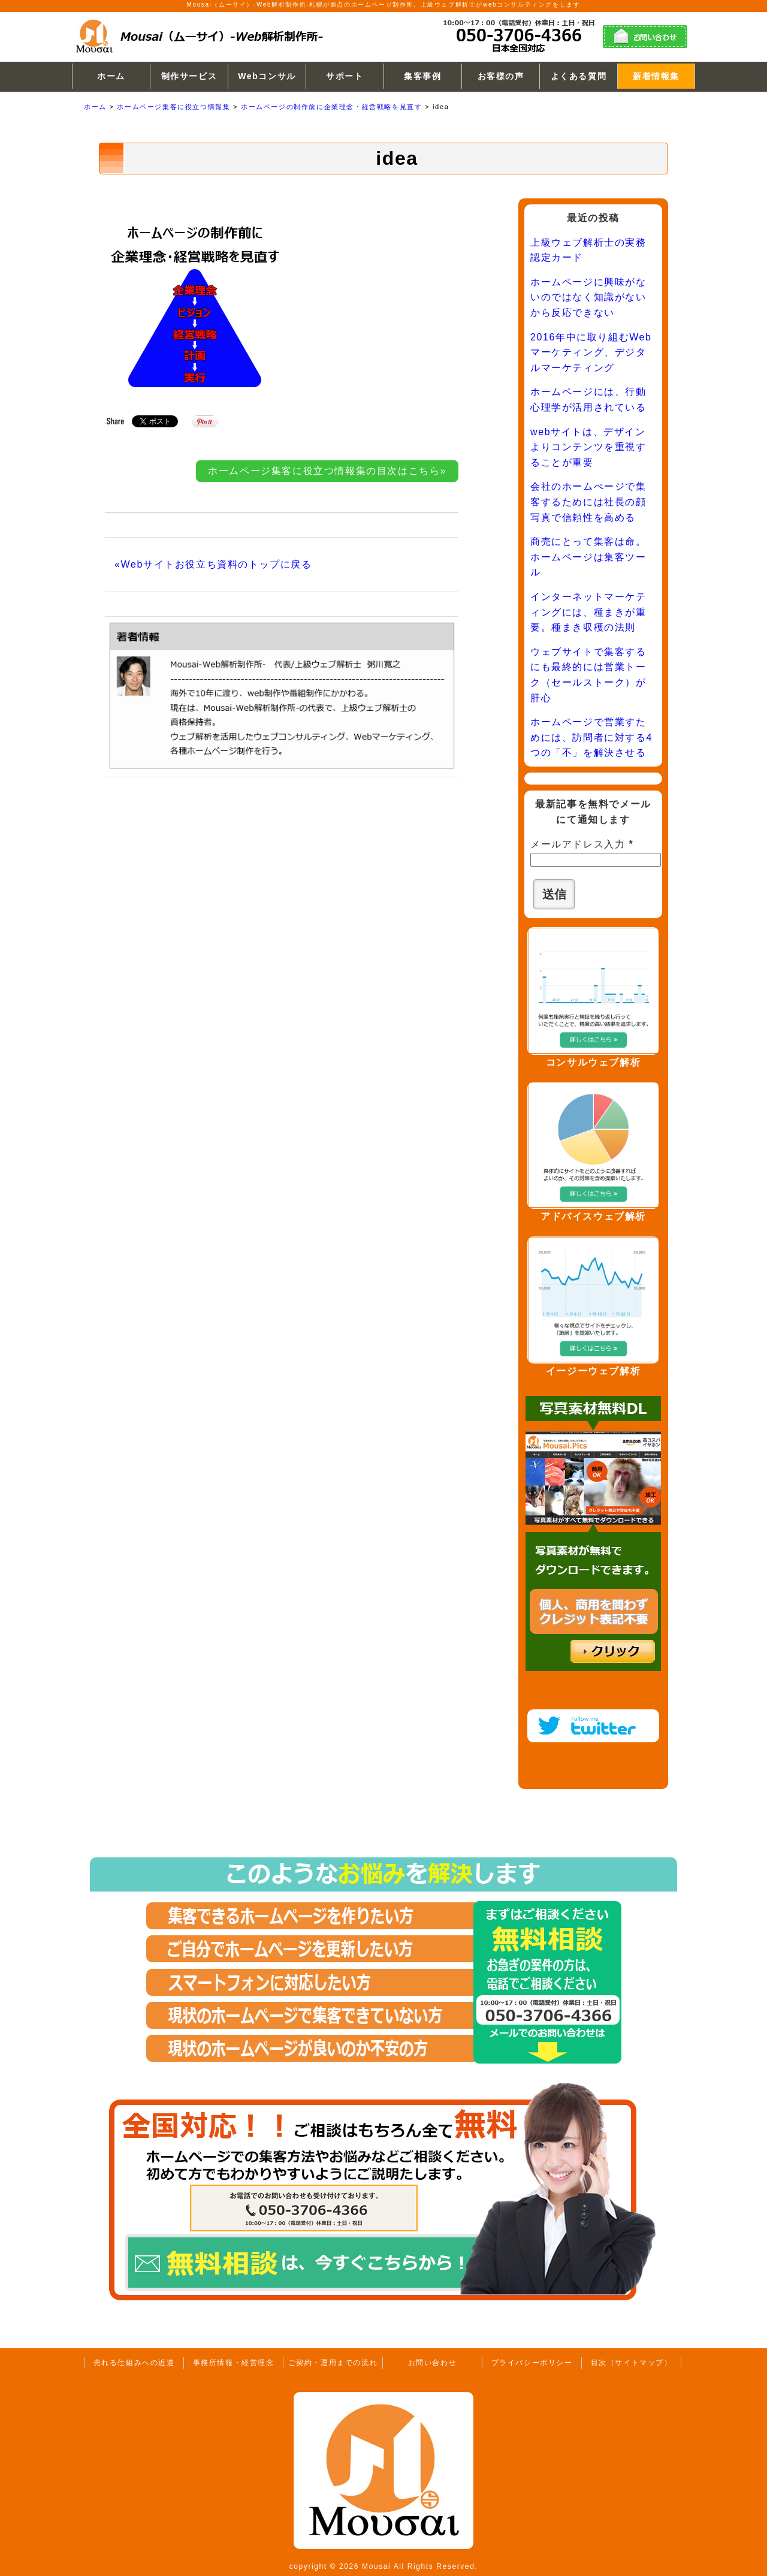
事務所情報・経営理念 (233, 2362)
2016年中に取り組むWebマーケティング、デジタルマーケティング (591, 352)
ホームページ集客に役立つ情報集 (173, 106)
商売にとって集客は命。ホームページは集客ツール (588, 556)
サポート (344, 76)
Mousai (376, 2566)
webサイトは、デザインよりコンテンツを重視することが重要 (588, 447)
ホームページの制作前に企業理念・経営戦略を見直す (331, 106)
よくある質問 (579, 76)
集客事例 (422, 76)
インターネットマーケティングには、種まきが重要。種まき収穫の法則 (588, 612)
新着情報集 (656, 76)
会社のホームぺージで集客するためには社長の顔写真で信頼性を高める (588, 501)
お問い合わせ (432, 2362)
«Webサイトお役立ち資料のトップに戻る (213, 564)
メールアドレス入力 (581, 844)
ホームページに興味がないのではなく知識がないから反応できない (588, 297)
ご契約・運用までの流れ (333, 2362)
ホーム (111, 76)
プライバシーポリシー (532, 2362)
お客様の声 (501, 76)
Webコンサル (267, 76)
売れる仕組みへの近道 (134, 2362)
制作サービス (189, 76)
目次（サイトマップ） (631, 2362)
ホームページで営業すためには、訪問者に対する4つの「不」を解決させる (591, 737)
